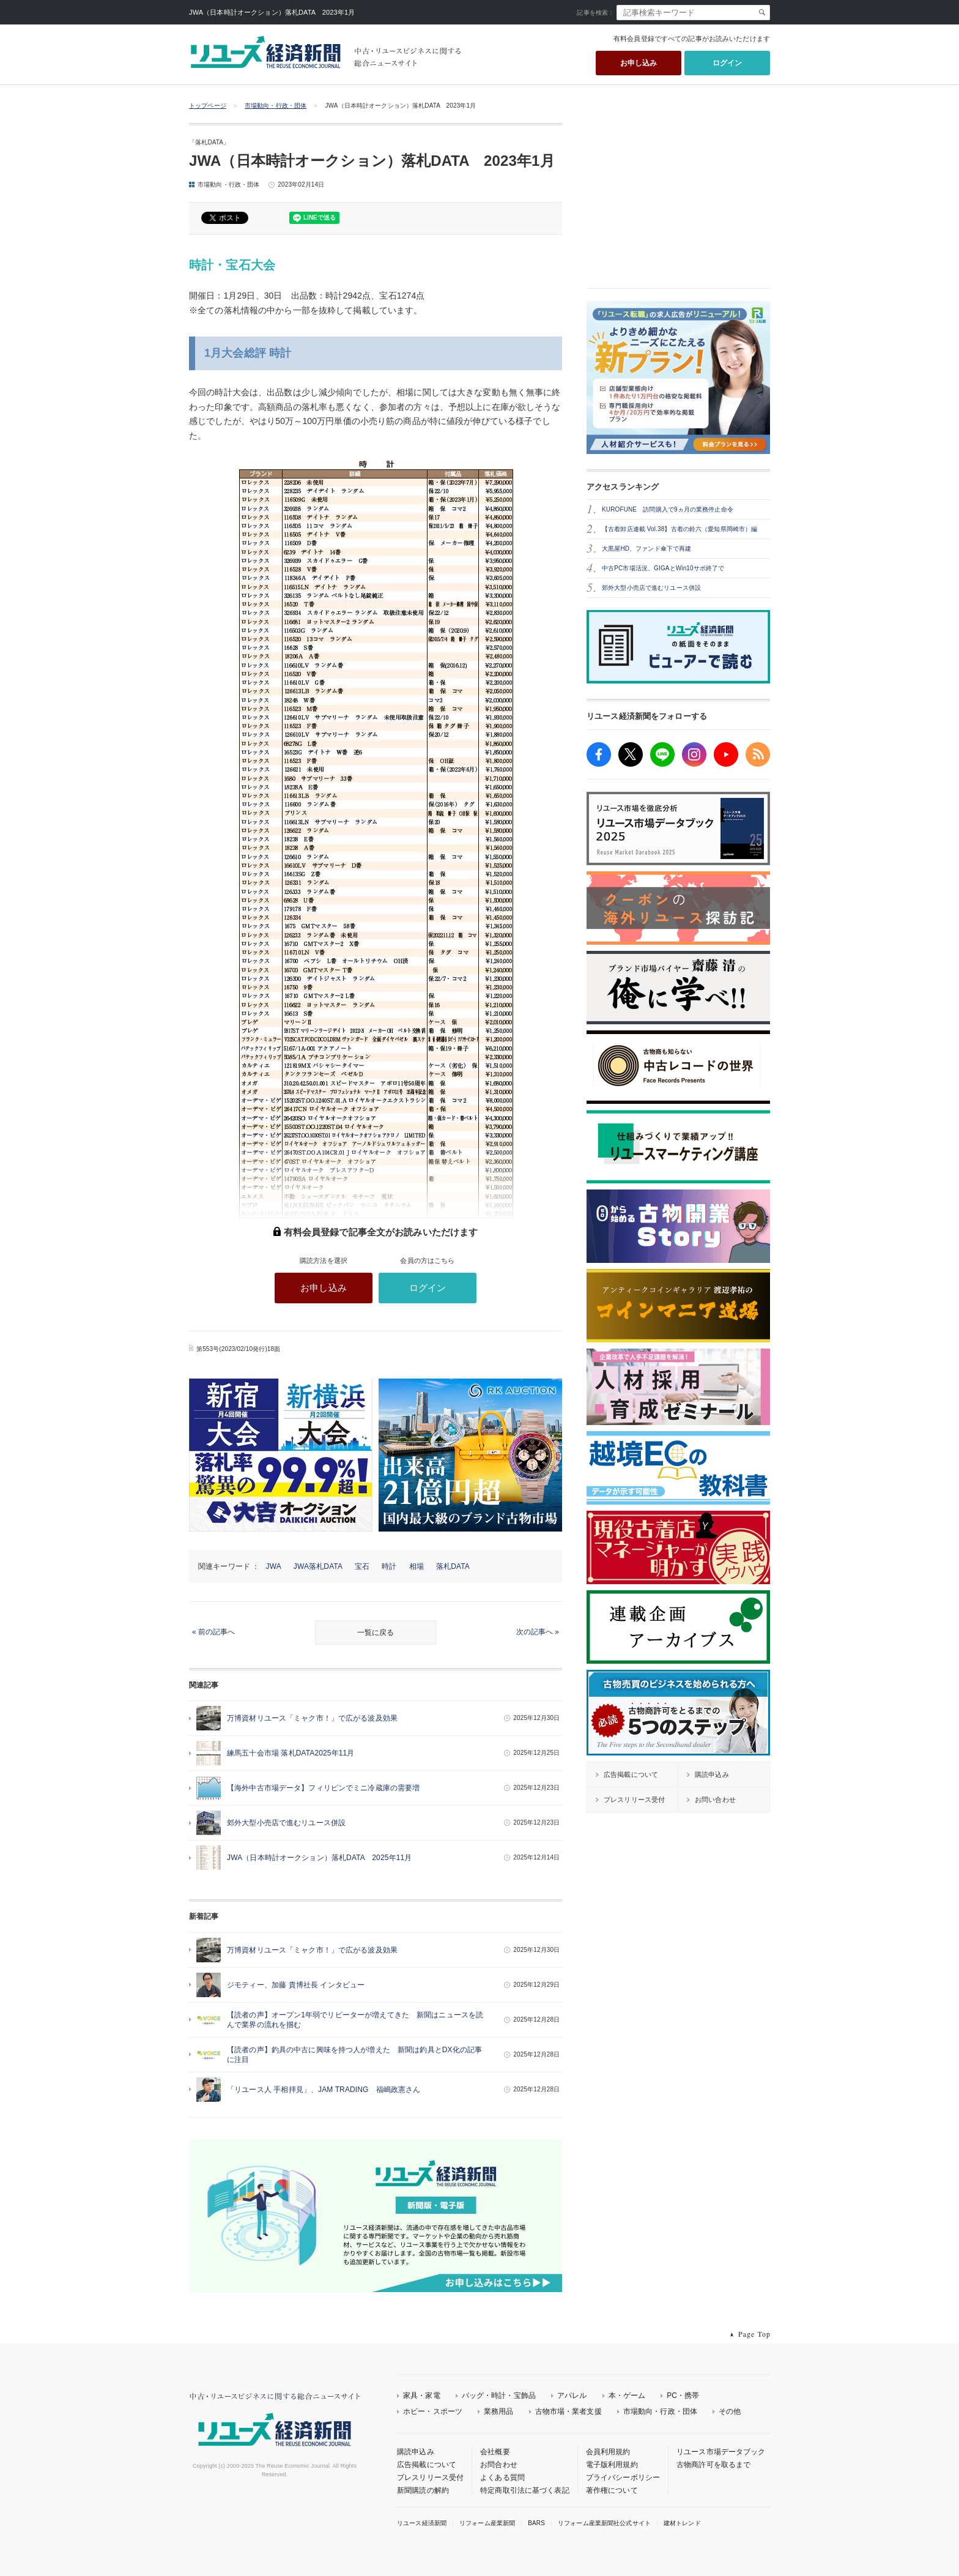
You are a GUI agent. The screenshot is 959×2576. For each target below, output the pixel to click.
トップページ (207, 105)
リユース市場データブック (721, 2452)
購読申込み (415, 2452)
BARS (536, 2523)
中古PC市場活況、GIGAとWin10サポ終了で (663, 568)
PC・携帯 (683, 2395)
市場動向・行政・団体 (275, 105)
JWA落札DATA (318, 1566)
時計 (389, 1566)
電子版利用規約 (612, 2464)
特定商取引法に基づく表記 (524, 2490)
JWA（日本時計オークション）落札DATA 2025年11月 (319, 1857)
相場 (416, 1566)
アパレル (572, 2395)
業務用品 (499, 2411)
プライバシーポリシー (623, 2477)
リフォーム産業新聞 (487, 2523)
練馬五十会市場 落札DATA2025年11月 (290, 1753)
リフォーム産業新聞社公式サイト (604, 2523)
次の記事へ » (537, 1632)
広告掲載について (426, 2464)
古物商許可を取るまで (713, 2464)
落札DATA (453, 1566)
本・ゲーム (627, 2395)
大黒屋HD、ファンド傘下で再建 (646, 548)
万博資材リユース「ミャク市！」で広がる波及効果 (312, 1718)
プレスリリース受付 (430, 2477)
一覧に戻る (375, 1632)
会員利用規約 (608, 2452)
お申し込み (638, 63)
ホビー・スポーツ (432, 2411)
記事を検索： (595, 12)
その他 (730, 2411)
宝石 (362, 1566)
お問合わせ (498, 2464)
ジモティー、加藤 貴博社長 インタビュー (296, 1985)
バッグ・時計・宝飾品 (499, 2395)
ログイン (727, 63)
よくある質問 (502, 2477)
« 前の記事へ (213, 1632)
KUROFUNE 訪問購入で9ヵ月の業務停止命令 (667, 509)
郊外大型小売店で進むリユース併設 (286, 1822)
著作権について (612, 2490)
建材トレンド (682, 2523)
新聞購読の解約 (423, 2490)
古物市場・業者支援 (568, 2411)
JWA (273, 1566)
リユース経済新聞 (421, 2523)
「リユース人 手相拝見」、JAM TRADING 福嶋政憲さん (323, 2089)
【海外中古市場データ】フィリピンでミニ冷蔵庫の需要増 (323, 1788)
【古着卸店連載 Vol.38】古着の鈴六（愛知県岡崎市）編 (679, 529)
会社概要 (495, 2452)
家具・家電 (421, 2395)
